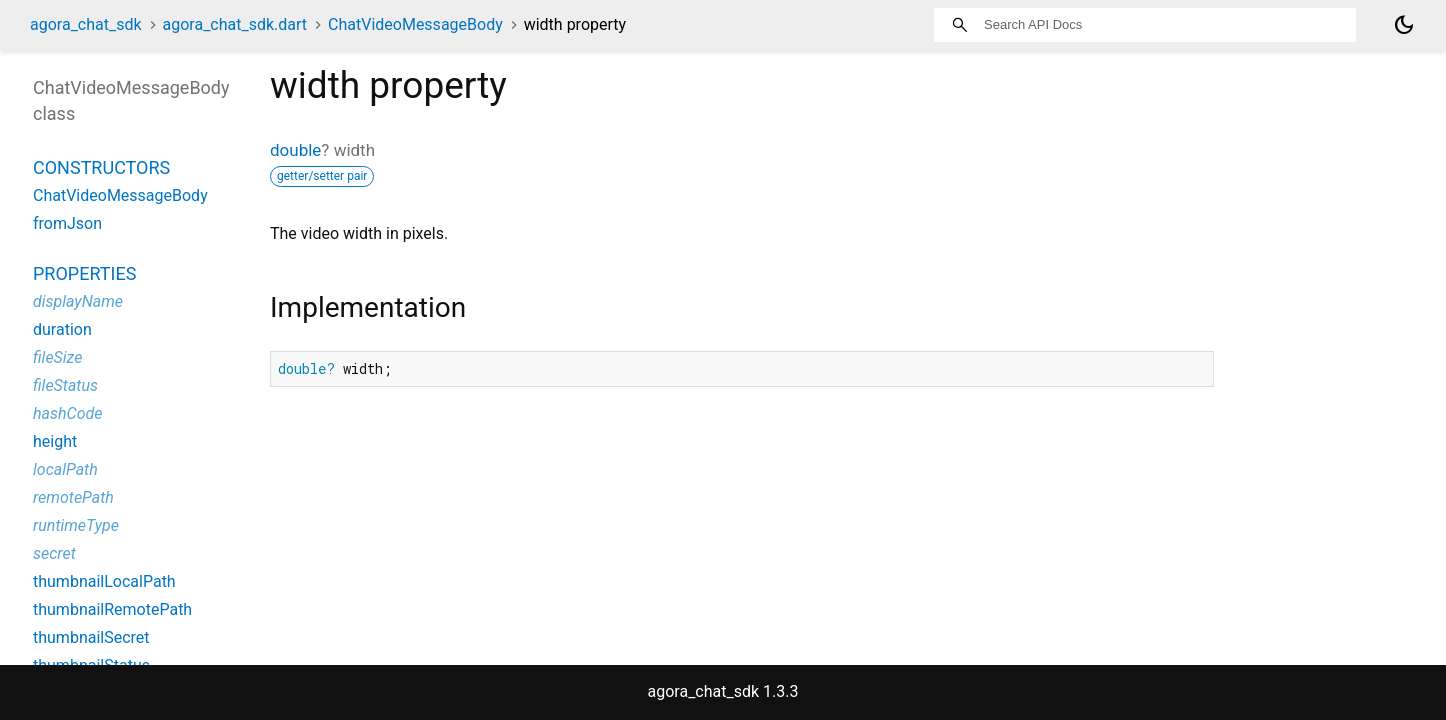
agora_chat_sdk (86, 24)
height (55, 441)
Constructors (101, 167)
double (295, 150)
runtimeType (76, 525)
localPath (65, 469)
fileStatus (65, 385)
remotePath (73, 497)
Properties (84, 273)
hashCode (67, 413)
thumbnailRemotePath (112, 609)
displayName (78, 301)
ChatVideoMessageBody (415, 24)
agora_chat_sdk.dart (235, 24)
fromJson (67, 223)
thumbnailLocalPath (104, 581)
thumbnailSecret (91, 637)
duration (62, 329)
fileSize (57, 357)
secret (54, 553)
